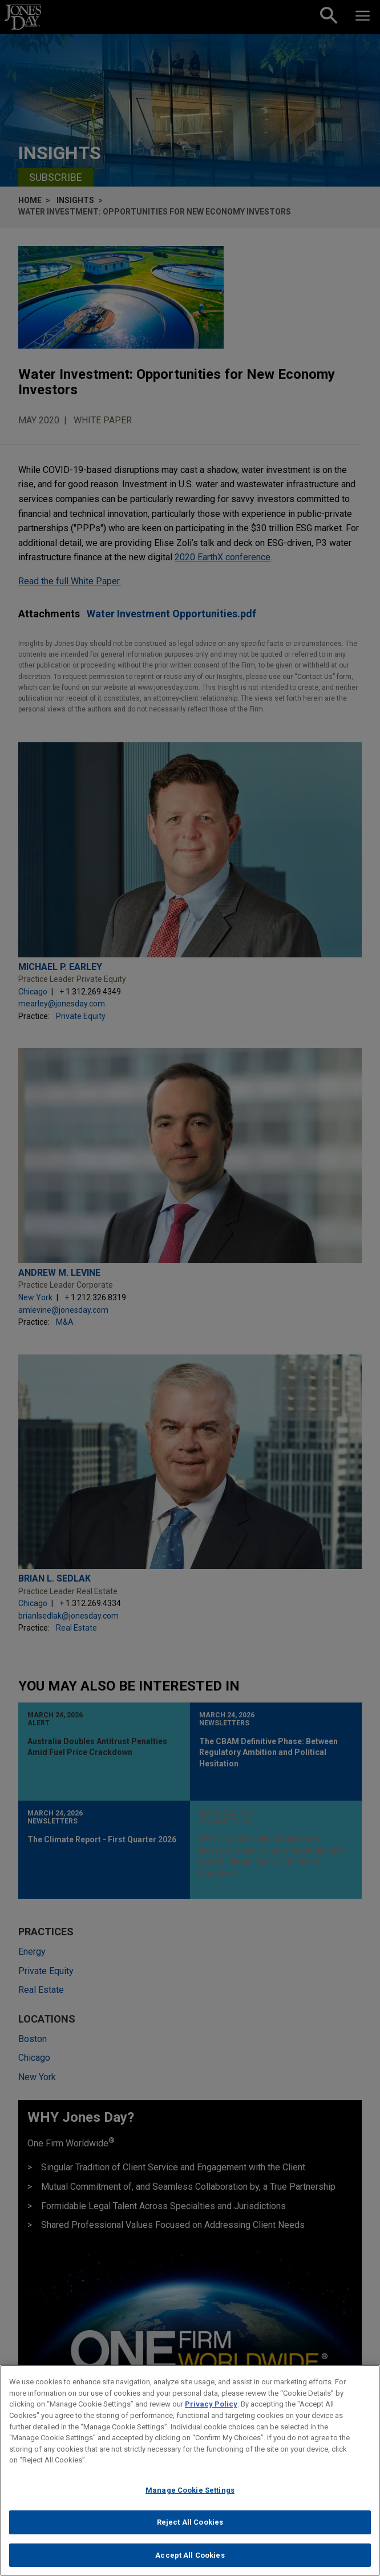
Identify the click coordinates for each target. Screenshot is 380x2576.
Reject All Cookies (190, 2532)
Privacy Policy (211, 2414)
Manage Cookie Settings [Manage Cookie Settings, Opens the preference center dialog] (190, 2500)
